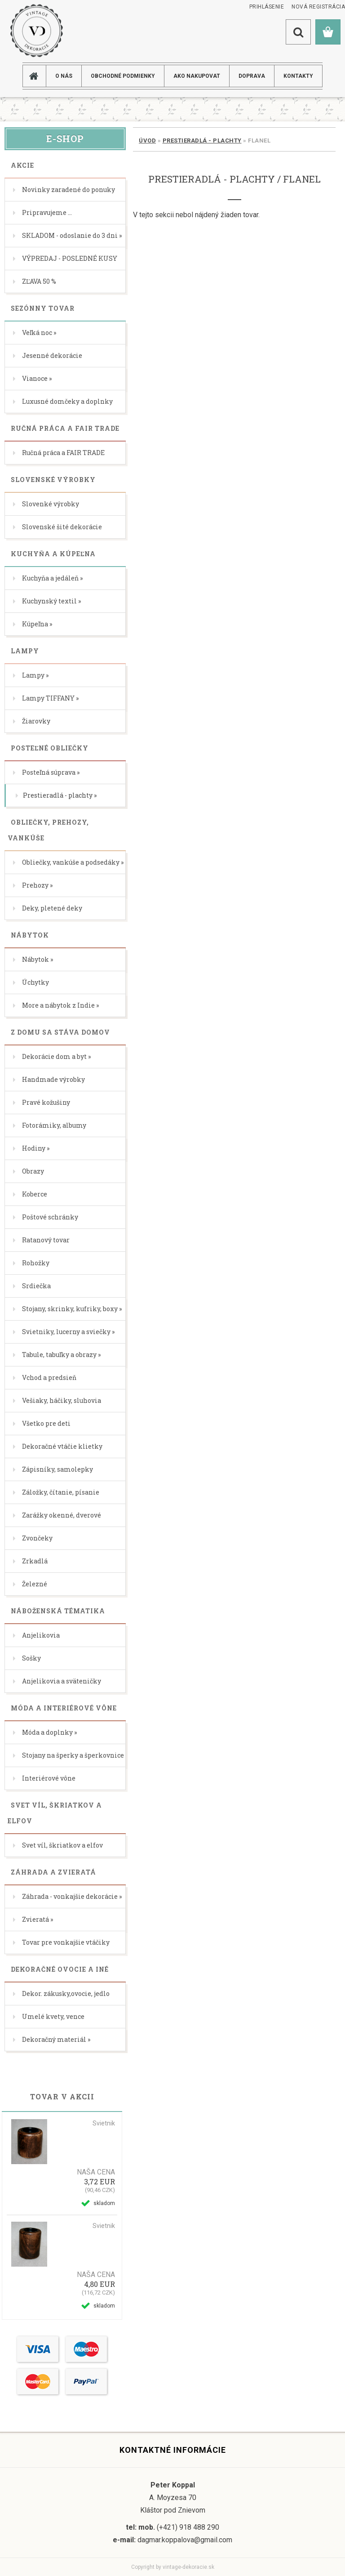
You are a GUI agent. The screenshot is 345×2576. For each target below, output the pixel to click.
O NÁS (63, 76)
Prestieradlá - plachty (202, 140)
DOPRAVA (252, 76)
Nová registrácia (318, 7)
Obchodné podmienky (123, 76)
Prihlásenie (266, 7)
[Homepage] (38, 76)
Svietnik (104, 2123)
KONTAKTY (298, 76)
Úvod (147, 140)
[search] (298, 32)
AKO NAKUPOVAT (196, 76)
